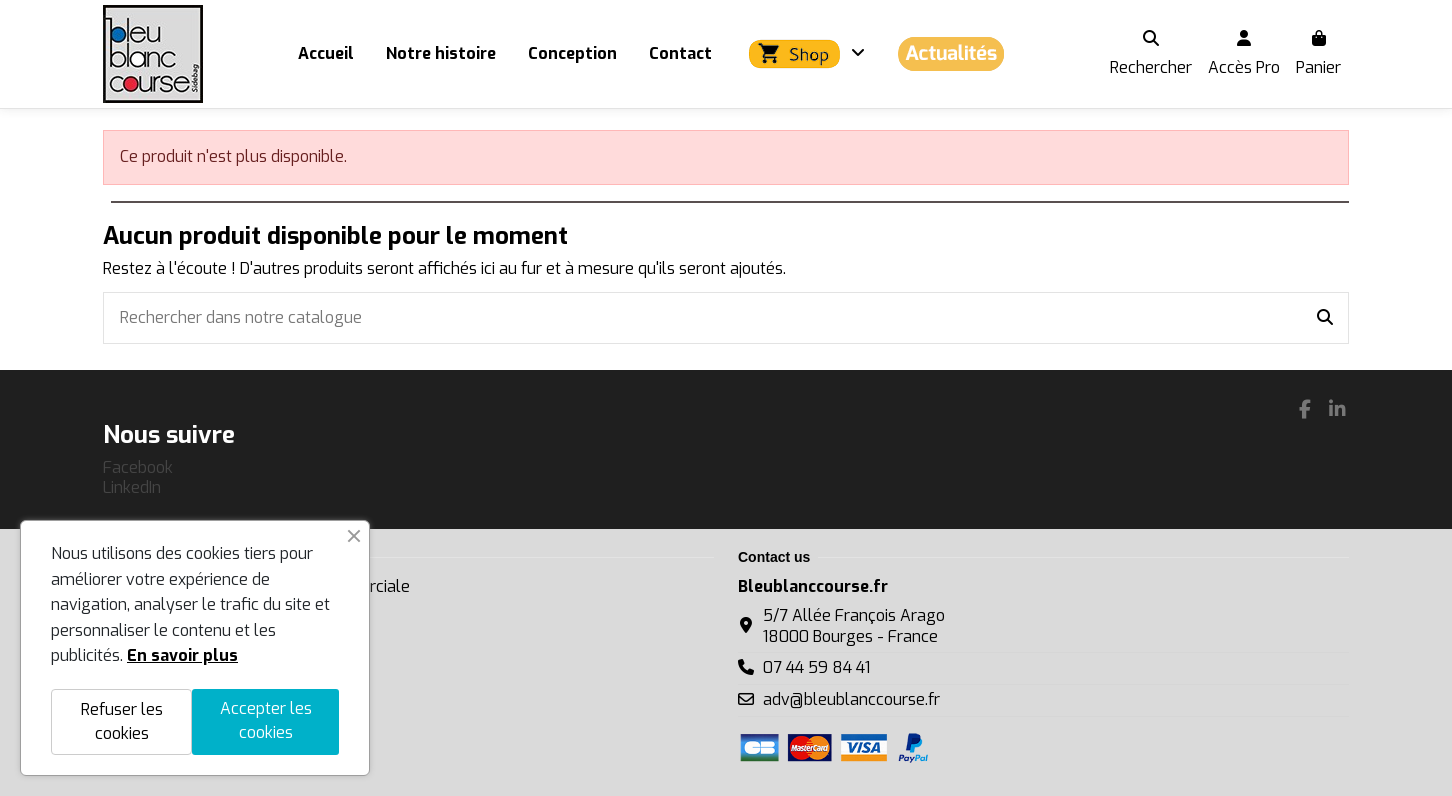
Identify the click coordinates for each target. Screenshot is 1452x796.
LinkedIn (132, 487)
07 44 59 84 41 (816, 667)
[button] (804, 54)
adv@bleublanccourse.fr (851, 699)
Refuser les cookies (122, 721)
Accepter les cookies (266, 720)
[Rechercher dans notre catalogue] (1325, 318)
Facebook (138, 467)
